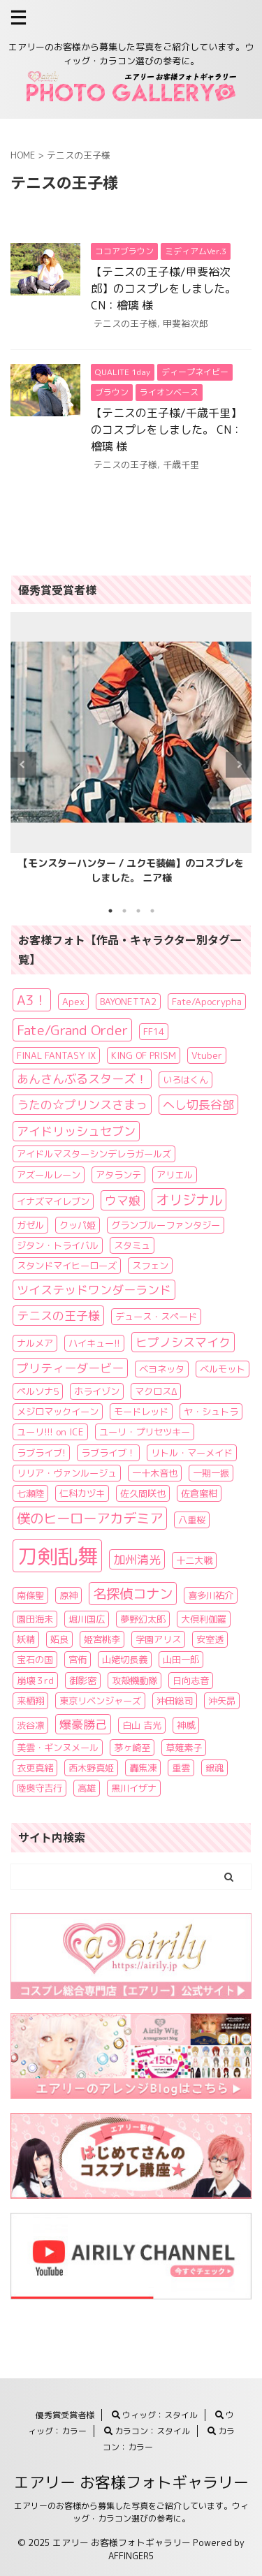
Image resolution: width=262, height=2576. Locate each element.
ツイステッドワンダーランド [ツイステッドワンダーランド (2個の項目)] (94, 1290)
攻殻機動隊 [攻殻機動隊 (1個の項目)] (134, 1680)
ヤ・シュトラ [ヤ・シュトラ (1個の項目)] (211, 1411)
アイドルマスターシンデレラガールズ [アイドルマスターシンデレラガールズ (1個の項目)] (94, 1154)
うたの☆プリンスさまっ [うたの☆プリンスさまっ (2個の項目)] (82, 1105)
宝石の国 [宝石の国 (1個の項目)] (35, 1659)
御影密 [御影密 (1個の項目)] (82, 1680)
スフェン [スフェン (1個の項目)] (150, 1265)
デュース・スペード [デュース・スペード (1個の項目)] (156, 1316)
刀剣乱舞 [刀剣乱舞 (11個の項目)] (57, 1556)
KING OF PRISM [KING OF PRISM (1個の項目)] (143, 1055)
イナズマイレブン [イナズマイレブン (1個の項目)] (53, 1201)
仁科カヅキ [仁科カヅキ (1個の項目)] (82, 1493)
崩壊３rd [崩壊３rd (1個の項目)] (35, 1680)
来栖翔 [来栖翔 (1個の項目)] (30, 1701)
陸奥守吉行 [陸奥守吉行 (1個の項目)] (39, 1788)
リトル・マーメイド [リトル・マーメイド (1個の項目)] (192, 1453)
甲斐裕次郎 (185, 323)
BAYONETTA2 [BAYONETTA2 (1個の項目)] (128, 1001)
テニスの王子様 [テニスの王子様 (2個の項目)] (58, 1316)
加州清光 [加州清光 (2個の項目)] (137, 1559)
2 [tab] (124, 911)
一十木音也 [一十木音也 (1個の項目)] (154, 1473)
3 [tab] (138, 911)
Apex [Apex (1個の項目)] (73, 1001)
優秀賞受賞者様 (65, 2415)
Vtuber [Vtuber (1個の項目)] (206, 1055)
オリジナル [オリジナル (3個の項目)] (189, 1199)
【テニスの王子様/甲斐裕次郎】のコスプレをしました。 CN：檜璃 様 (163, 288)
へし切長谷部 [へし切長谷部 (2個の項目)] (198, 1105)
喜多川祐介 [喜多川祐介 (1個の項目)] (210, 1595)
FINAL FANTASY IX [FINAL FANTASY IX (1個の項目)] (56, 1055)
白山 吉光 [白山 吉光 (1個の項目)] (141, 1725)
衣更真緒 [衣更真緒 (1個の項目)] (35, 1768)
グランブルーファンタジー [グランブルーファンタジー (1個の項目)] (165, 1225)
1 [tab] (110, 911)
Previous (23, 764)
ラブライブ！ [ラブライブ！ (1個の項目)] (108, 1453)
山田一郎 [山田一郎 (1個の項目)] (181, 1659)
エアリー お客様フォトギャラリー (131, 2482)
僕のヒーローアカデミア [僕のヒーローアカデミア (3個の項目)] (90, 1518)
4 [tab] (152, 911)
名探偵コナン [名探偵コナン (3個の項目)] (133, 1593)
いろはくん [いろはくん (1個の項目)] (185, 1080)
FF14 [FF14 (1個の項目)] (153, 1031)
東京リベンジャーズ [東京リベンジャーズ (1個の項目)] (100, 1701)
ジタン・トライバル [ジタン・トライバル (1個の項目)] (58, 1245)
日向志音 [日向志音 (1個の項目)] (191, 1680)
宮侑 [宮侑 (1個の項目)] (77, 1659)
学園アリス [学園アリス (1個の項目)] (158, 1639)
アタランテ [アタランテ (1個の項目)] (118, 1175)
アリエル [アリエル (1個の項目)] (175, 1175)
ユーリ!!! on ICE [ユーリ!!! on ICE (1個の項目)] (50, 1432)
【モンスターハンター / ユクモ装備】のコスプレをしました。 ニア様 (131, 871)
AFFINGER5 (131, 2555)
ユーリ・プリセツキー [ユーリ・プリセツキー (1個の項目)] (144, 1432)
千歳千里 (181, 464)
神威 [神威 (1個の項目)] (186, 1725)
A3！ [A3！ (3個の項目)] (32, 999)
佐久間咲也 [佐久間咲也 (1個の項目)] (143, 1493)
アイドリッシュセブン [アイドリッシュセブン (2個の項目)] (76, 1131)
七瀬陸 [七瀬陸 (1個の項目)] (30, 1493)
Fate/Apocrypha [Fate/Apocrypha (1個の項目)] (207, 1001)
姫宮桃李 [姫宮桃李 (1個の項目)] (102, 1639)
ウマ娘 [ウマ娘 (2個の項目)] (122, 1200)
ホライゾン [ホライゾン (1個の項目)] (96, 1391)
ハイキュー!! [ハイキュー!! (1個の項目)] (94, 1343)
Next (239, 764)
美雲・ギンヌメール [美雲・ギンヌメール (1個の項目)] (58, 1747)
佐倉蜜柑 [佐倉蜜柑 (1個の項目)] (199, 1493)
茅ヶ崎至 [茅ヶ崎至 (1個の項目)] (132, 1747)
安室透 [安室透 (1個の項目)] (210, 1639)
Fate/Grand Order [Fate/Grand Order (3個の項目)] (72, 1029)
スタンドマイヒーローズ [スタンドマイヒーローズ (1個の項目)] (67, 1265)
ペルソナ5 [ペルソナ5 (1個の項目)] (38, 1391)
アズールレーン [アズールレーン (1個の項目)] (48, 1175)
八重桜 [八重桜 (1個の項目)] (191, 1520)
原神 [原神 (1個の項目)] (68, 1595)
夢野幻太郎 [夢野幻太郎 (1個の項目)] (143, 1619)
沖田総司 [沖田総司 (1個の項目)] (175, 1701)
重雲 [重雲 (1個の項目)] (181, 1768)
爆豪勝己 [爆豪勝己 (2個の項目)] (83, 1724)
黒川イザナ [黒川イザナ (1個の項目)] (134, 1788)
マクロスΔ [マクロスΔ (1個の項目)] (156, 1391)
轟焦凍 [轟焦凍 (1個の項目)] (143, 1768)
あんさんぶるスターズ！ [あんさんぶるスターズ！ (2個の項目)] (82, 1079)
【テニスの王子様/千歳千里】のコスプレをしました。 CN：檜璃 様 (166, 429)
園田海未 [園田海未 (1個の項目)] (35, 1619)
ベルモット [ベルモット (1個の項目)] (222, 1369)
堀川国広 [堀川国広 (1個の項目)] (86, 1619)
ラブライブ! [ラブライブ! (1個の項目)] (41, 1453)
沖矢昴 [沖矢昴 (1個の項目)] (221, 1701)
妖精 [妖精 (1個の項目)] (26, 1639)
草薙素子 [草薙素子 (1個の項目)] (184, 1747)
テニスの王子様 (125, 323)
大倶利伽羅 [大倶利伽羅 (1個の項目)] (203, 1619)
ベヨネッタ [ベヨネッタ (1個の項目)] (161, 1369)
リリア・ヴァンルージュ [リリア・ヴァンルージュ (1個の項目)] (67, 1473)
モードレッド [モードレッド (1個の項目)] (141, 1411)
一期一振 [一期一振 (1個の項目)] (211, 1473)
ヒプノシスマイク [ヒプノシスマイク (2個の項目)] (183, 1342)
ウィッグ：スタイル (155, 2415)
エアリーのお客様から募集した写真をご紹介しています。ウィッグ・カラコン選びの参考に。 (131, 2512)
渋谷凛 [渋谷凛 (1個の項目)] (30, 1725)
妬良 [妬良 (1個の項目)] (59, 1639)
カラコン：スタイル (147, 2431)
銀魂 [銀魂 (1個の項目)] (214, 1768)
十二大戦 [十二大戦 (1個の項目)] (194, 1560)
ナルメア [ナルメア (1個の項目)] (35, 1343)
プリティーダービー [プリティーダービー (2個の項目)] (70, 1368)
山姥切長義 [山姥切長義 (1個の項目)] (124, 1659)
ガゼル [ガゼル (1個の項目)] (30, 1225)
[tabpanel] (131, 752)
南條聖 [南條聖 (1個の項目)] (30, 1595)
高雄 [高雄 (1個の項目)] (87, 1788)
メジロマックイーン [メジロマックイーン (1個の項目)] (58, 1411)
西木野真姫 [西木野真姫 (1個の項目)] (91, 1768)
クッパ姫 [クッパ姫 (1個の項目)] (77, 1225)
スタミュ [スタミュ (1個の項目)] (132, 1245)
